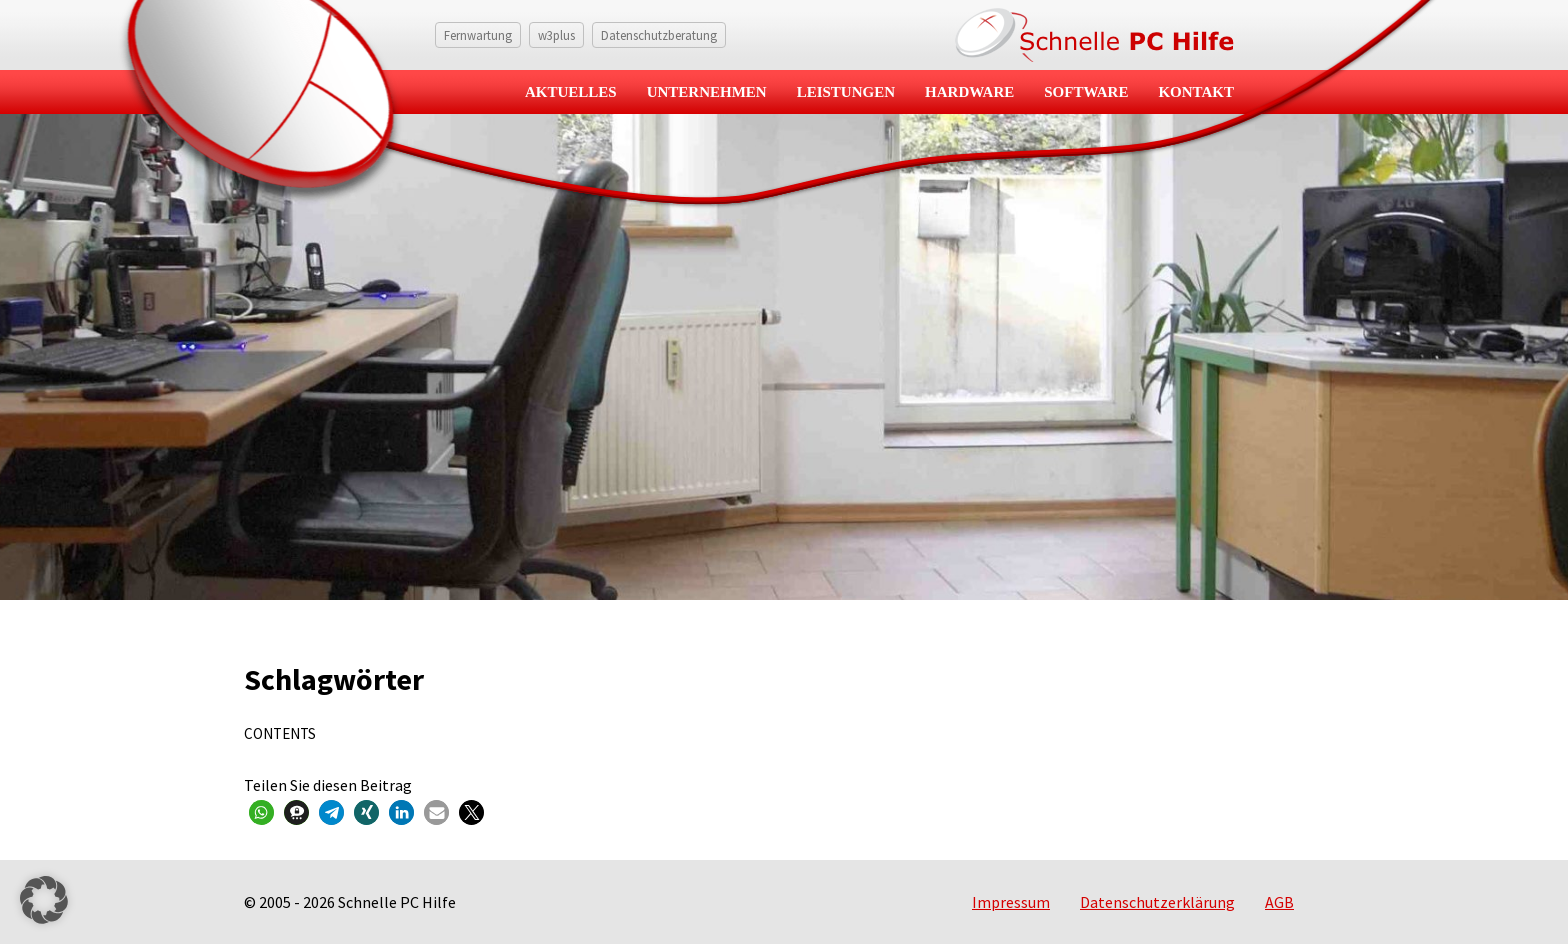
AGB (1279, 902)
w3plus (556, 35)
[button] (261, 812)
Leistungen (846, 92)
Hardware (969, 92)
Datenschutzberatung (659, 35)
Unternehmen (707, 92)
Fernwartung (478, 35)
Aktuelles (571, 92)
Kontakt (1196, 92)
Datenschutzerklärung (1157, 902)
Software (1086, 92)
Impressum (1011, 902)
